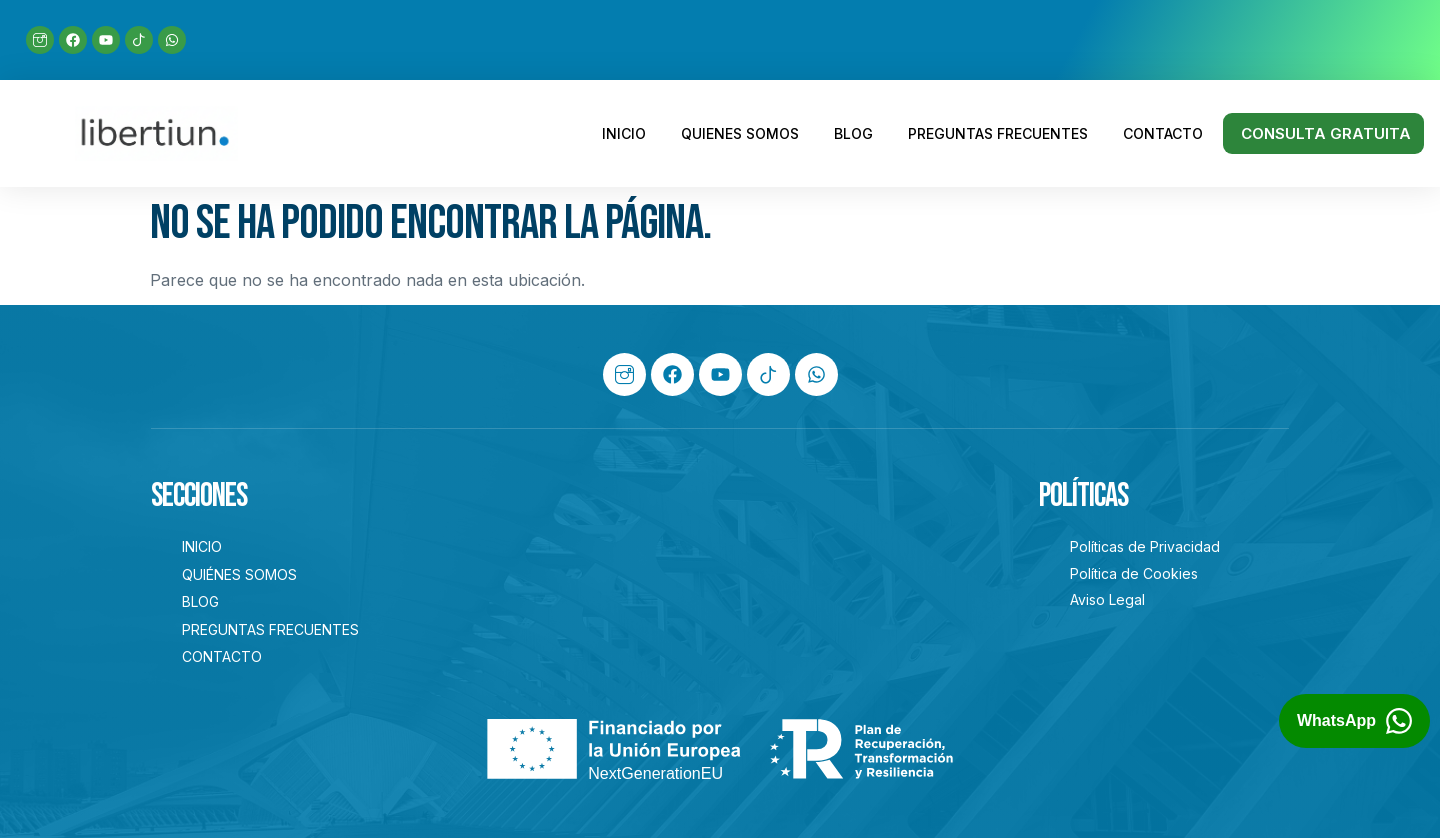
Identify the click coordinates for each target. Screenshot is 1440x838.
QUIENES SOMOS (740, 133)
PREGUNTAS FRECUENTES (998, 133)
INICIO (624, 133)
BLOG (853, 133)
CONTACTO (1163, 133)
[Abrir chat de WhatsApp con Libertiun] (1354, 721)
